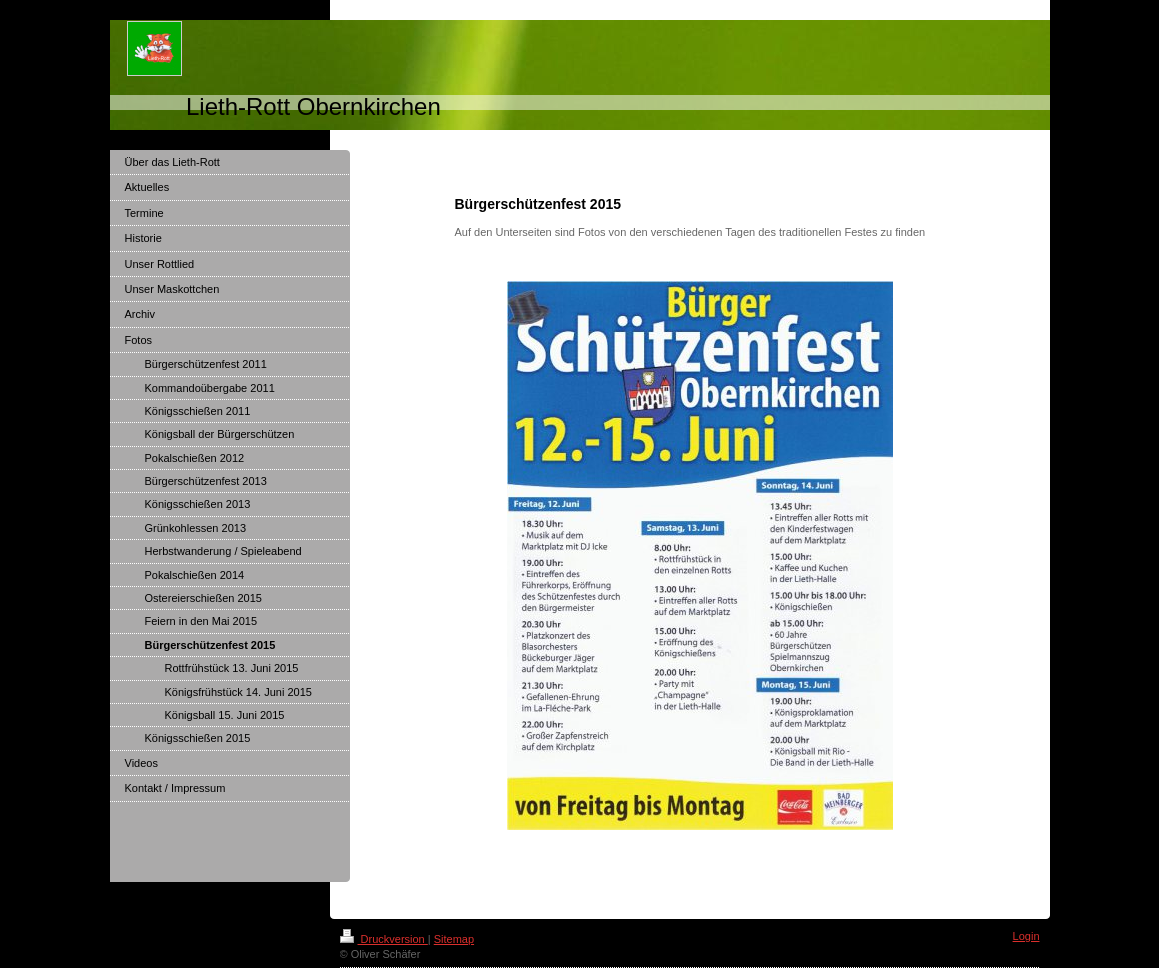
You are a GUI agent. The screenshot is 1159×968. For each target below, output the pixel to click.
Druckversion (384, 939)
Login (1026, 936)
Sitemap (454, 939)
